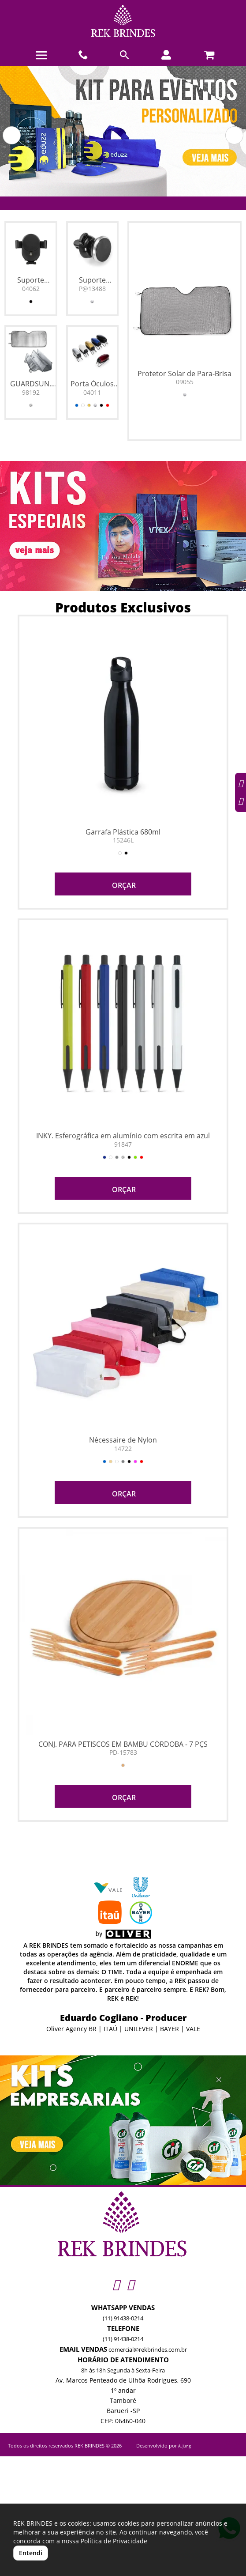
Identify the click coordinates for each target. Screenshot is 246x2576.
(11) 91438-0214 (123, 2318)
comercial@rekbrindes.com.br (147, 2349)
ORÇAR (123, 885)
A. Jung (184, 2446)
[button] (12, 135)
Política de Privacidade (114, 2541)
